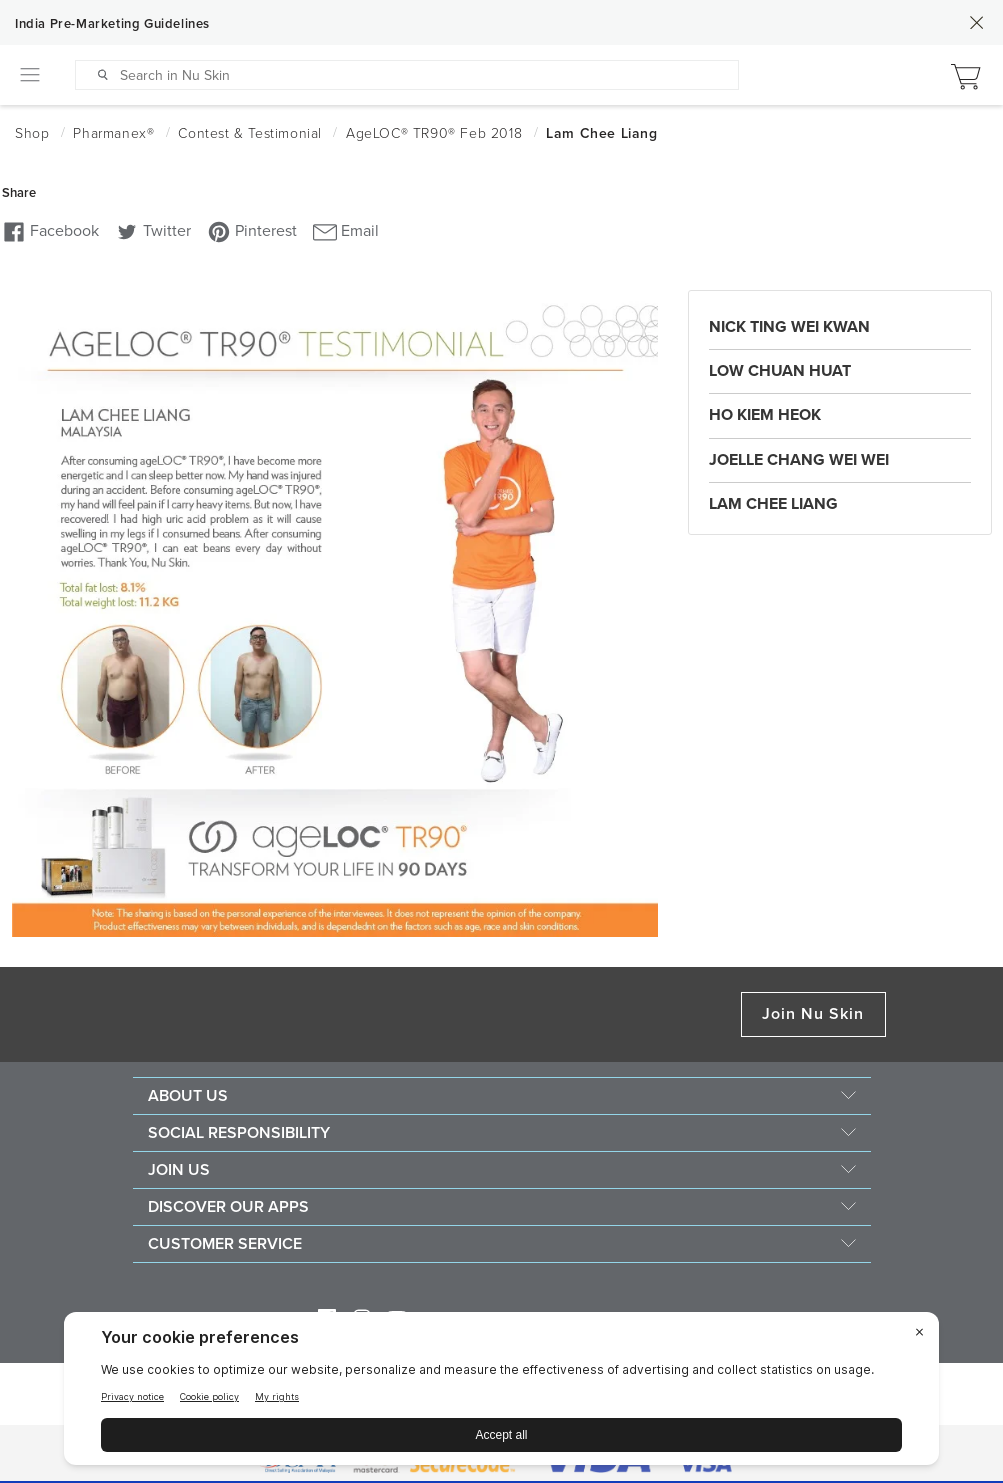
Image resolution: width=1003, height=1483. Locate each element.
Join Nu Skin (813, 1014)
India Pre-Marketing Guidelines (112, 24)
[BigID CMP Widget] (501, 1393)
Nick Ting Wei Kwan (789, 327)
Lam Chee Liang (773, 504)
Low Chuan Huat (780, 371)
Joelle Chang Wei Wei (799, 460)
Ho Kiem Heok (765, 415)
